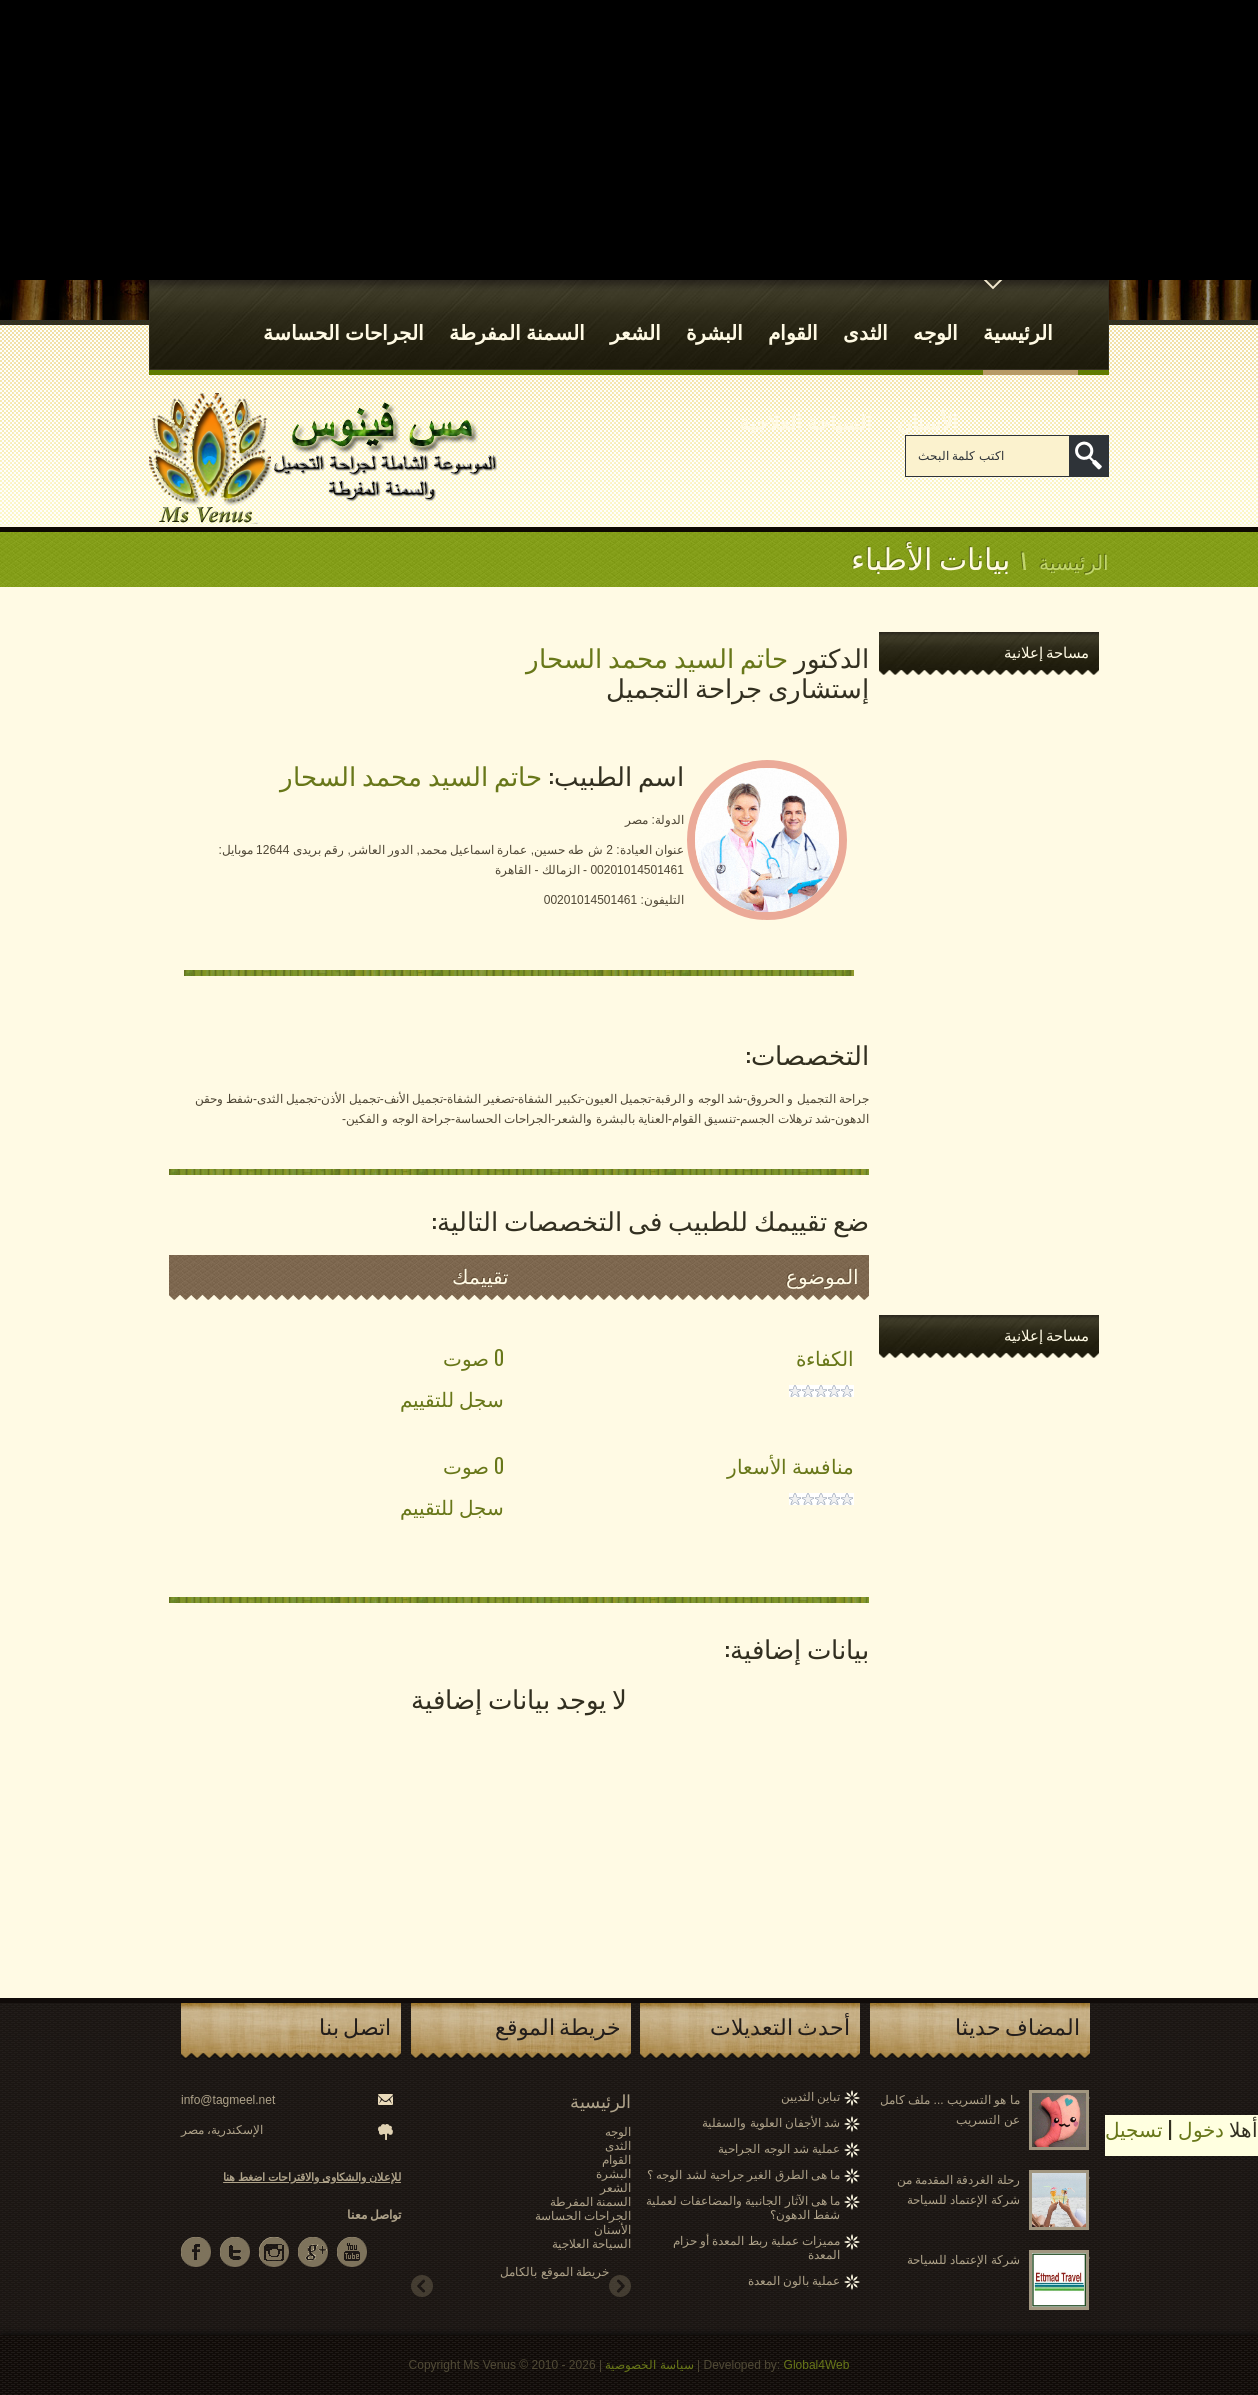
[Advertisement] (629, 140)
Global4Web (817, 2365)
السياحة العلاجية (805, 403)
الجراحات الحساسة (343, 313)
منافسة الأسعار (790, 1465)
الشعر (635, 313)
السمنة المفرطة (517, 313)
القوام (793, 313)
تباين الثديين (810, 2097)
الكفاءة (825, 1357)
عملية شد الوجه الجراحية (779, 2149)
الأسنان (927, 403)
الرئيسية (1018, 313)
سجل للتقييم (452, 1398)
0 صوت (473, 1357)
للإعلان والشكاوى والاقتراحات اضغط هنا (312, 2177)
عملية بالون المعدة (794, 2281)
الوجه (935, 313)
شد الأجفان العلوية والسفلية (771, 2123)
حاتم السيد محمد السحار (411, 774)
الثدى (865, 313)
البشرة (714, 313)
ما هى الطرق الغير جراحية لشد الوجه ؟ (743, 2175)
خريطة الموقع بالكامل (554, 2272)
